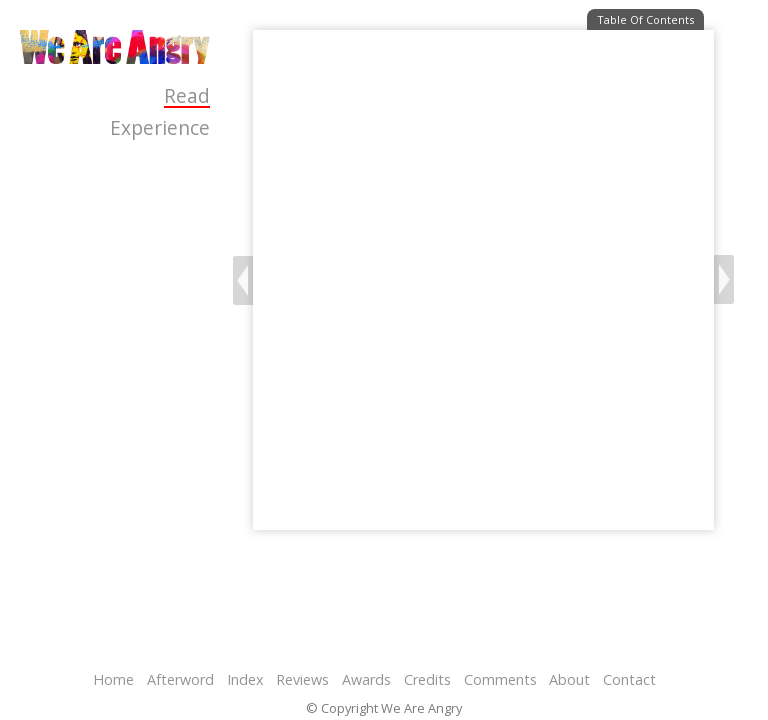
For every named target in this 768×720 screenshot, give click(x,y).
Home (113, 679)
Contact (629, 679)
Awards (366, 679)
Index (245, 679)
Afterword (180, 679)
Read (187, 96)
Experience (160, 127)
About (569, 679)
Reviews (302, 679)
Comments (500, 679)
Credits (427, 679)
